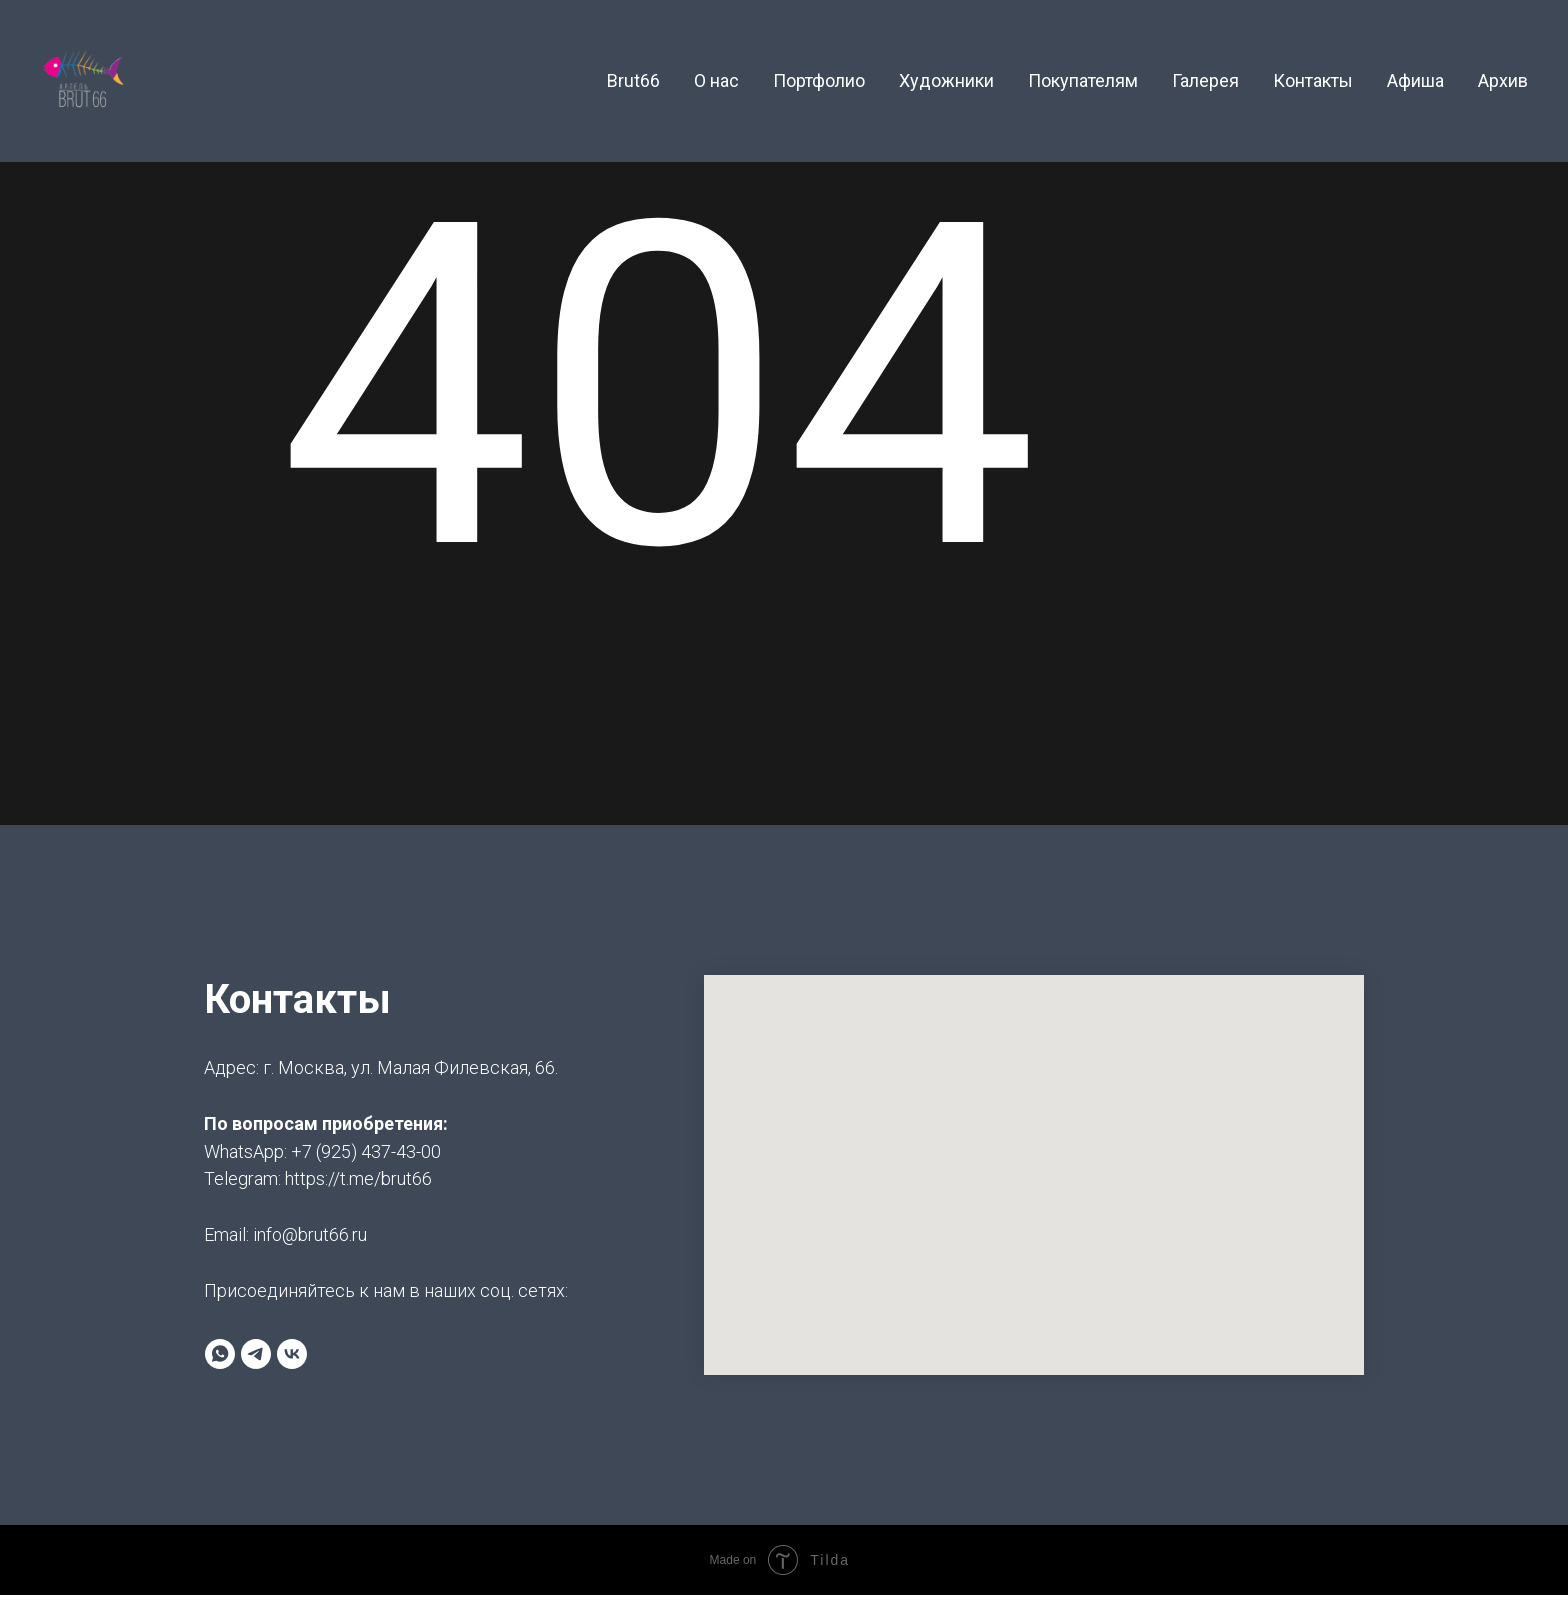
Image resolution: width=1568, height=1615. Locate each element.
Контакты (1313, 80)
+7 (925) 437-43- (356, 1151)
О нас (716, 80)
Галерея (1205, 80)
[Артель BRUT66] (256, 1354)
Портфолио (819, 80)
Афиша (1415, 80)
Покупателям (1083, 80)
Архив (1503, 80)
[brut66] (292, 1354)
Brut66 (633, 80)
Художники (946, 80)
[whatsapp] (220, 1354)
